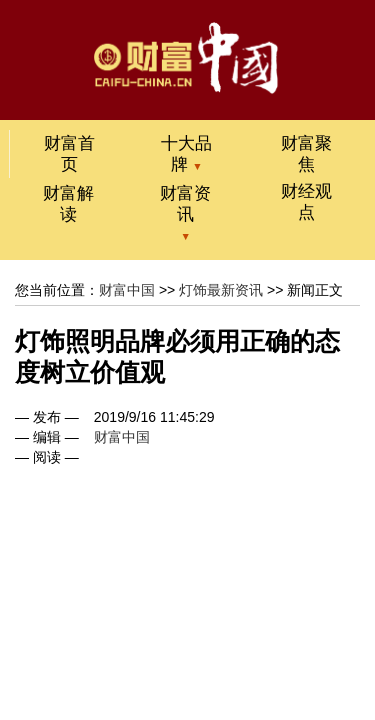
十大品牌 (186, 154)
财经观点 (306, 202)
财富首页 (69, 154)
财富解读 (68, 204)
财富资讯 (185, 204)
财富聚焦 (306, 154)
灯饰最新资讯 (221, 290)
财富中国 (127, 290)
